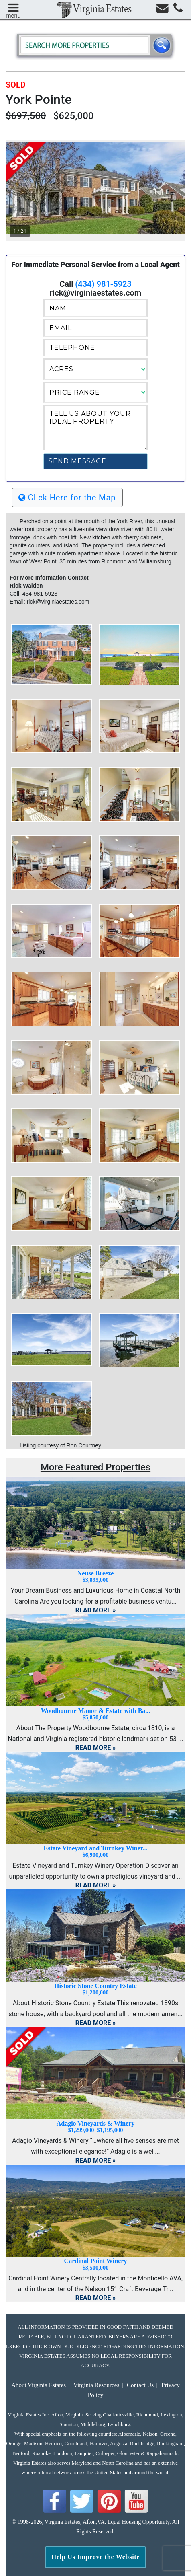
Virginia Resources (96, 2385)
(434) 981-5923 (103, 284)
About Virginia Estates (38, 2385)
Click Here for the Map (67, 497)
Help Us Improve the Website (95, 2556)
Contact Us (140, 2385)
